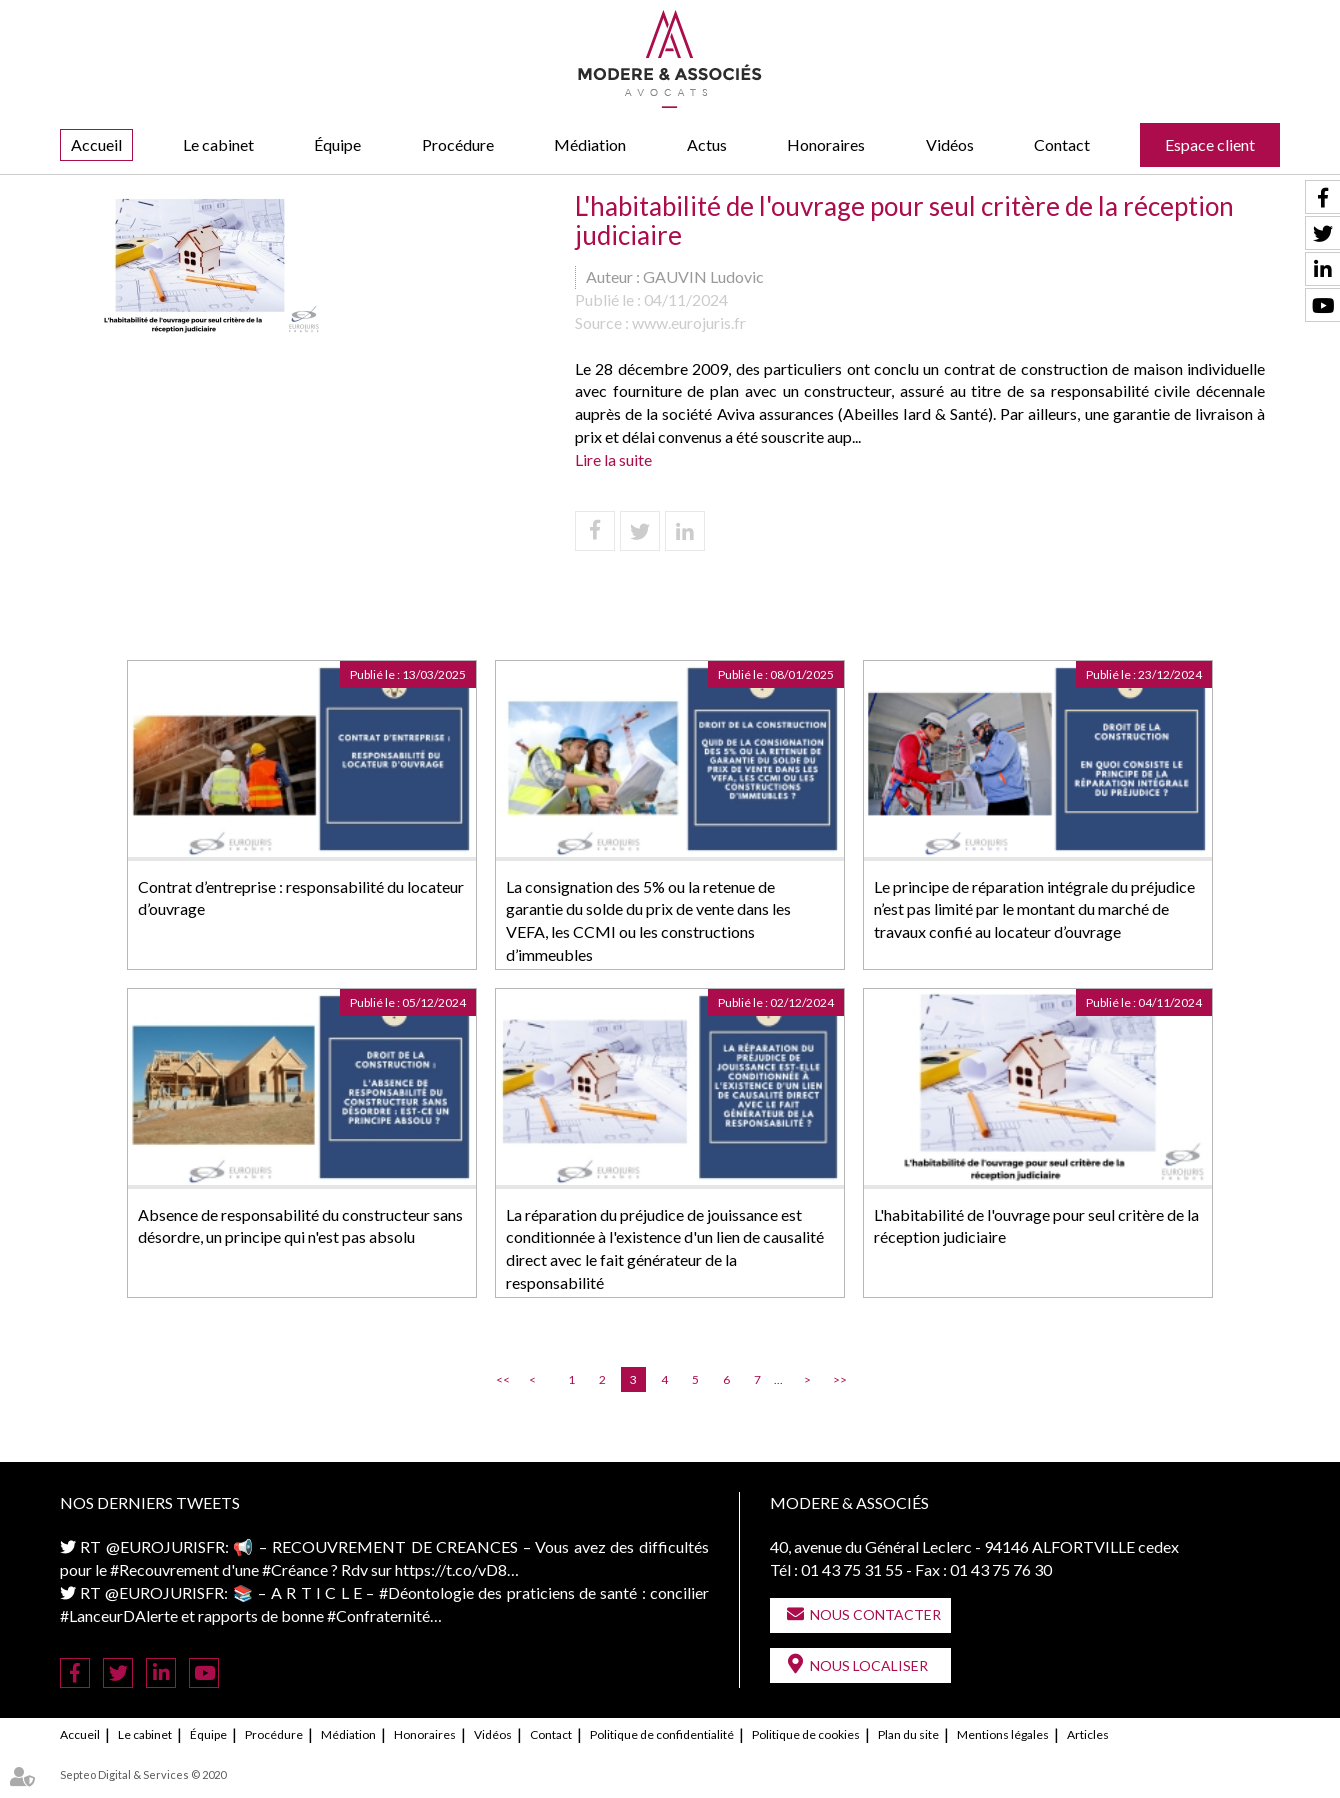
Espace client (1210, 144)
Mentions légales (1003, 1734)
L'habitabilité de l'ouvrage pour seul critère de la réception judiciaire (1036, 1226)
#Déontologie (426, 1592)
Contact (1062, 144)
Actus (707, 144)
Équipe (337, 144)
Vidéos (950, 144)
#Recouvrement (164, 1569)
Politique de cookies (806, 1734)
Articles (1088, 1734)
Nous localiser (869, 1665)
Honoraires (826, 144)
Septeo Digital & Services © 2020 (143, 1774)
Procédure (458, 144)
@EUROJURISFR (165, 1546)
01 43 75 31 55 (852, 1569)
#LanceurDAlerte (119, 1615)
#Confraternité (378, 1615)
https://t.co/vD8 (451, 1569)
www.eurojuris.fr (689, 322)
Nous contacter (875, 1614)
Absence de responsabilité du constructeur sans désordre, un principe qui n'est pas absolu (300, 1226)
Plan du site (908, 1734)
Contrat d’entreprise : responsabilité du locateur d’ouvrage (301, 898)
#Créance (295, 1569)
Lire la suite (613, 459)
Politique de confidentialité (662, 1734)
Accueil (96, 144)
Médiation (590, 144)
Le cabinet (218, 144)
